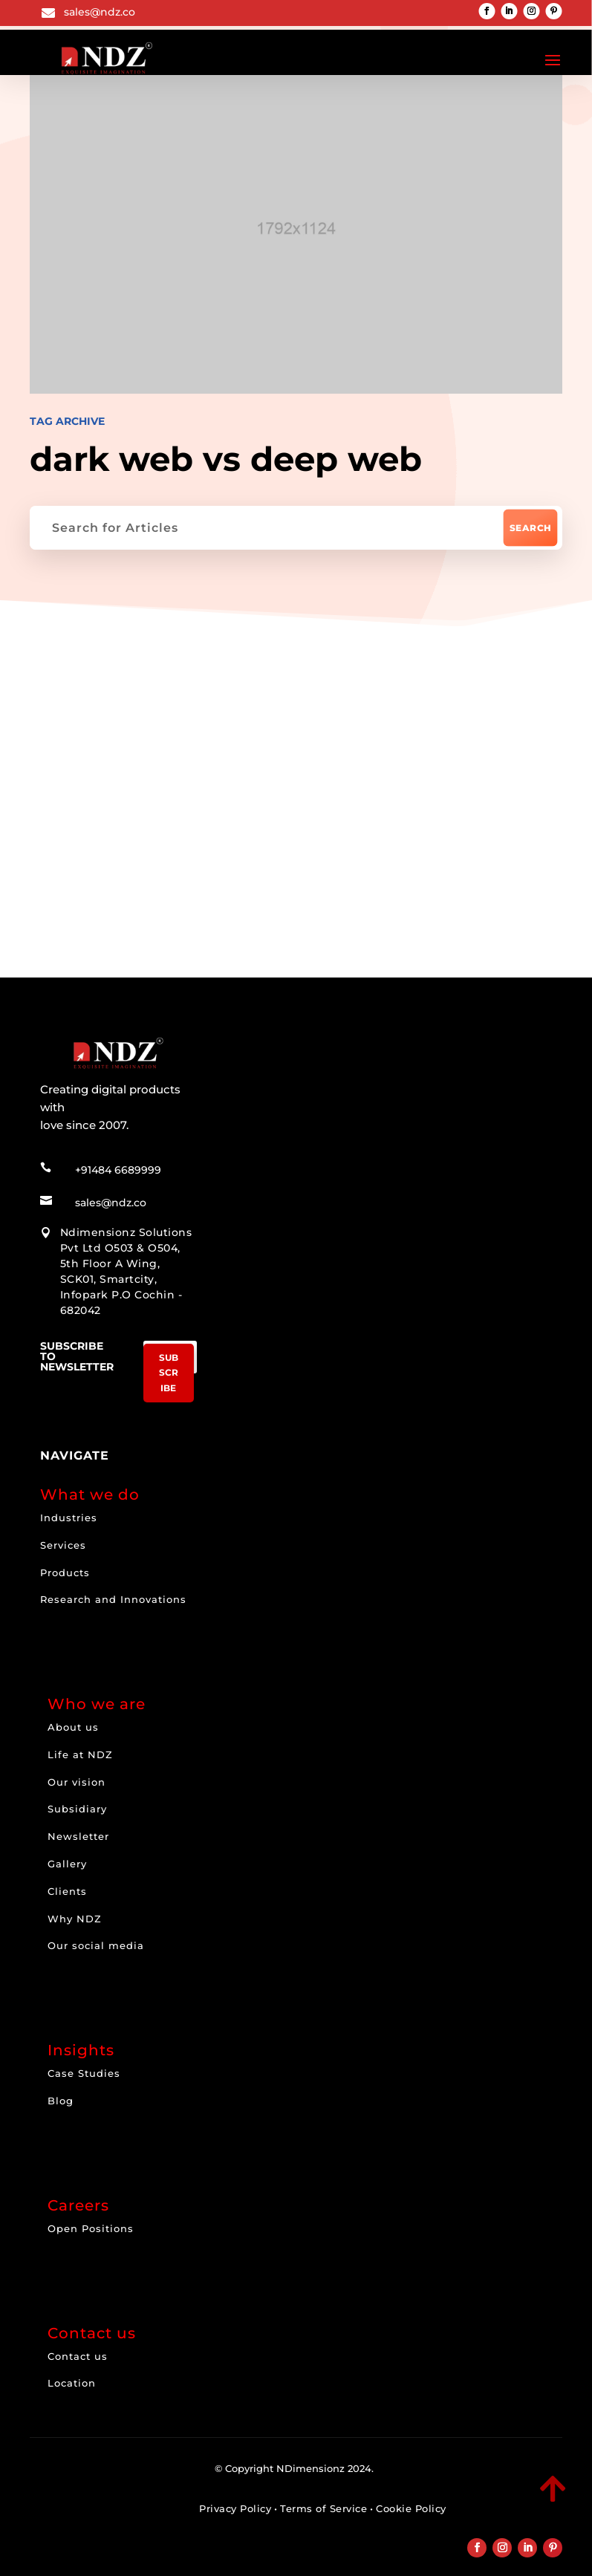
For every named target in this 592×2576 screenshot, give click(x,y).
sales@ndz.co (99, 12)
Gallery (67, 1854)
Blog (61, 2091)
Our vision (76, 1771)
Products (65, 1562)
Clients (67, 1881)
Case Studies (84, 2063)
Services (63, 1535)
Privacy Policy (235, 2499)
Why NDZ (75, 1908)
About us (73, 1717)
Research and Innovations (113, 1590)
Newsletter (78, 1826)
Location (72, 2373)
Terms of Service (323, 2499)
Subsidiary (77, 1799)
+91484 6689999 (118, 1160)
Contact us (78, 2346)
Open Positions (91, 2218)
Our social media (96, 1936)
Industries (68, 1507)
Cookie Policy (411, 2499)
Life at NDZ (80, 1744)
